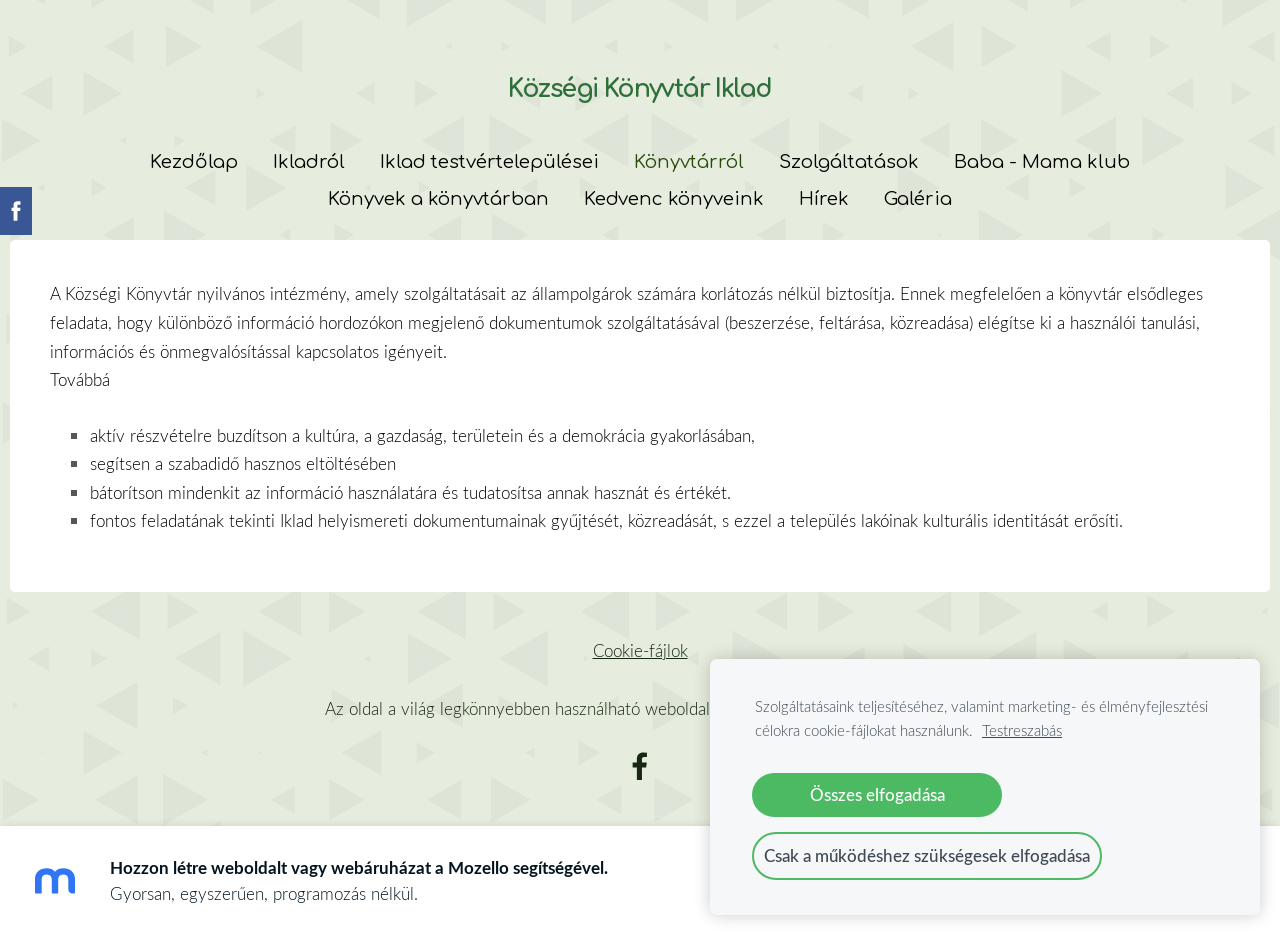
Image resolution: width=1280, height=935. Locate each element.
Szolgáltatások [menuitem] (849, 162)
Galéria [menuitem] (918, 199)
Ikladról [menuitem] (309, 162)
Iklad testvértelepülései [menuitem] (489, 162)
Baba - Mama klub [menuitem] (1042, 162)
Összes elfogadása (877, 794)
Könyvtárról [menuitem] (689, 162)
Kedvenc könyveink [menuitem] (674, 199)
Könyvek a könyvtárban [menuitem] (438, 199)
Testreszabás (1022, 730)
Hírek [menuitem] (824, 199)
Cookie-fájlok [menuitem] (640, 650)
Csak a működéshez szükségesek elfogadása (927, 855)
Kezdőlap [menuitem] (194, 162)
